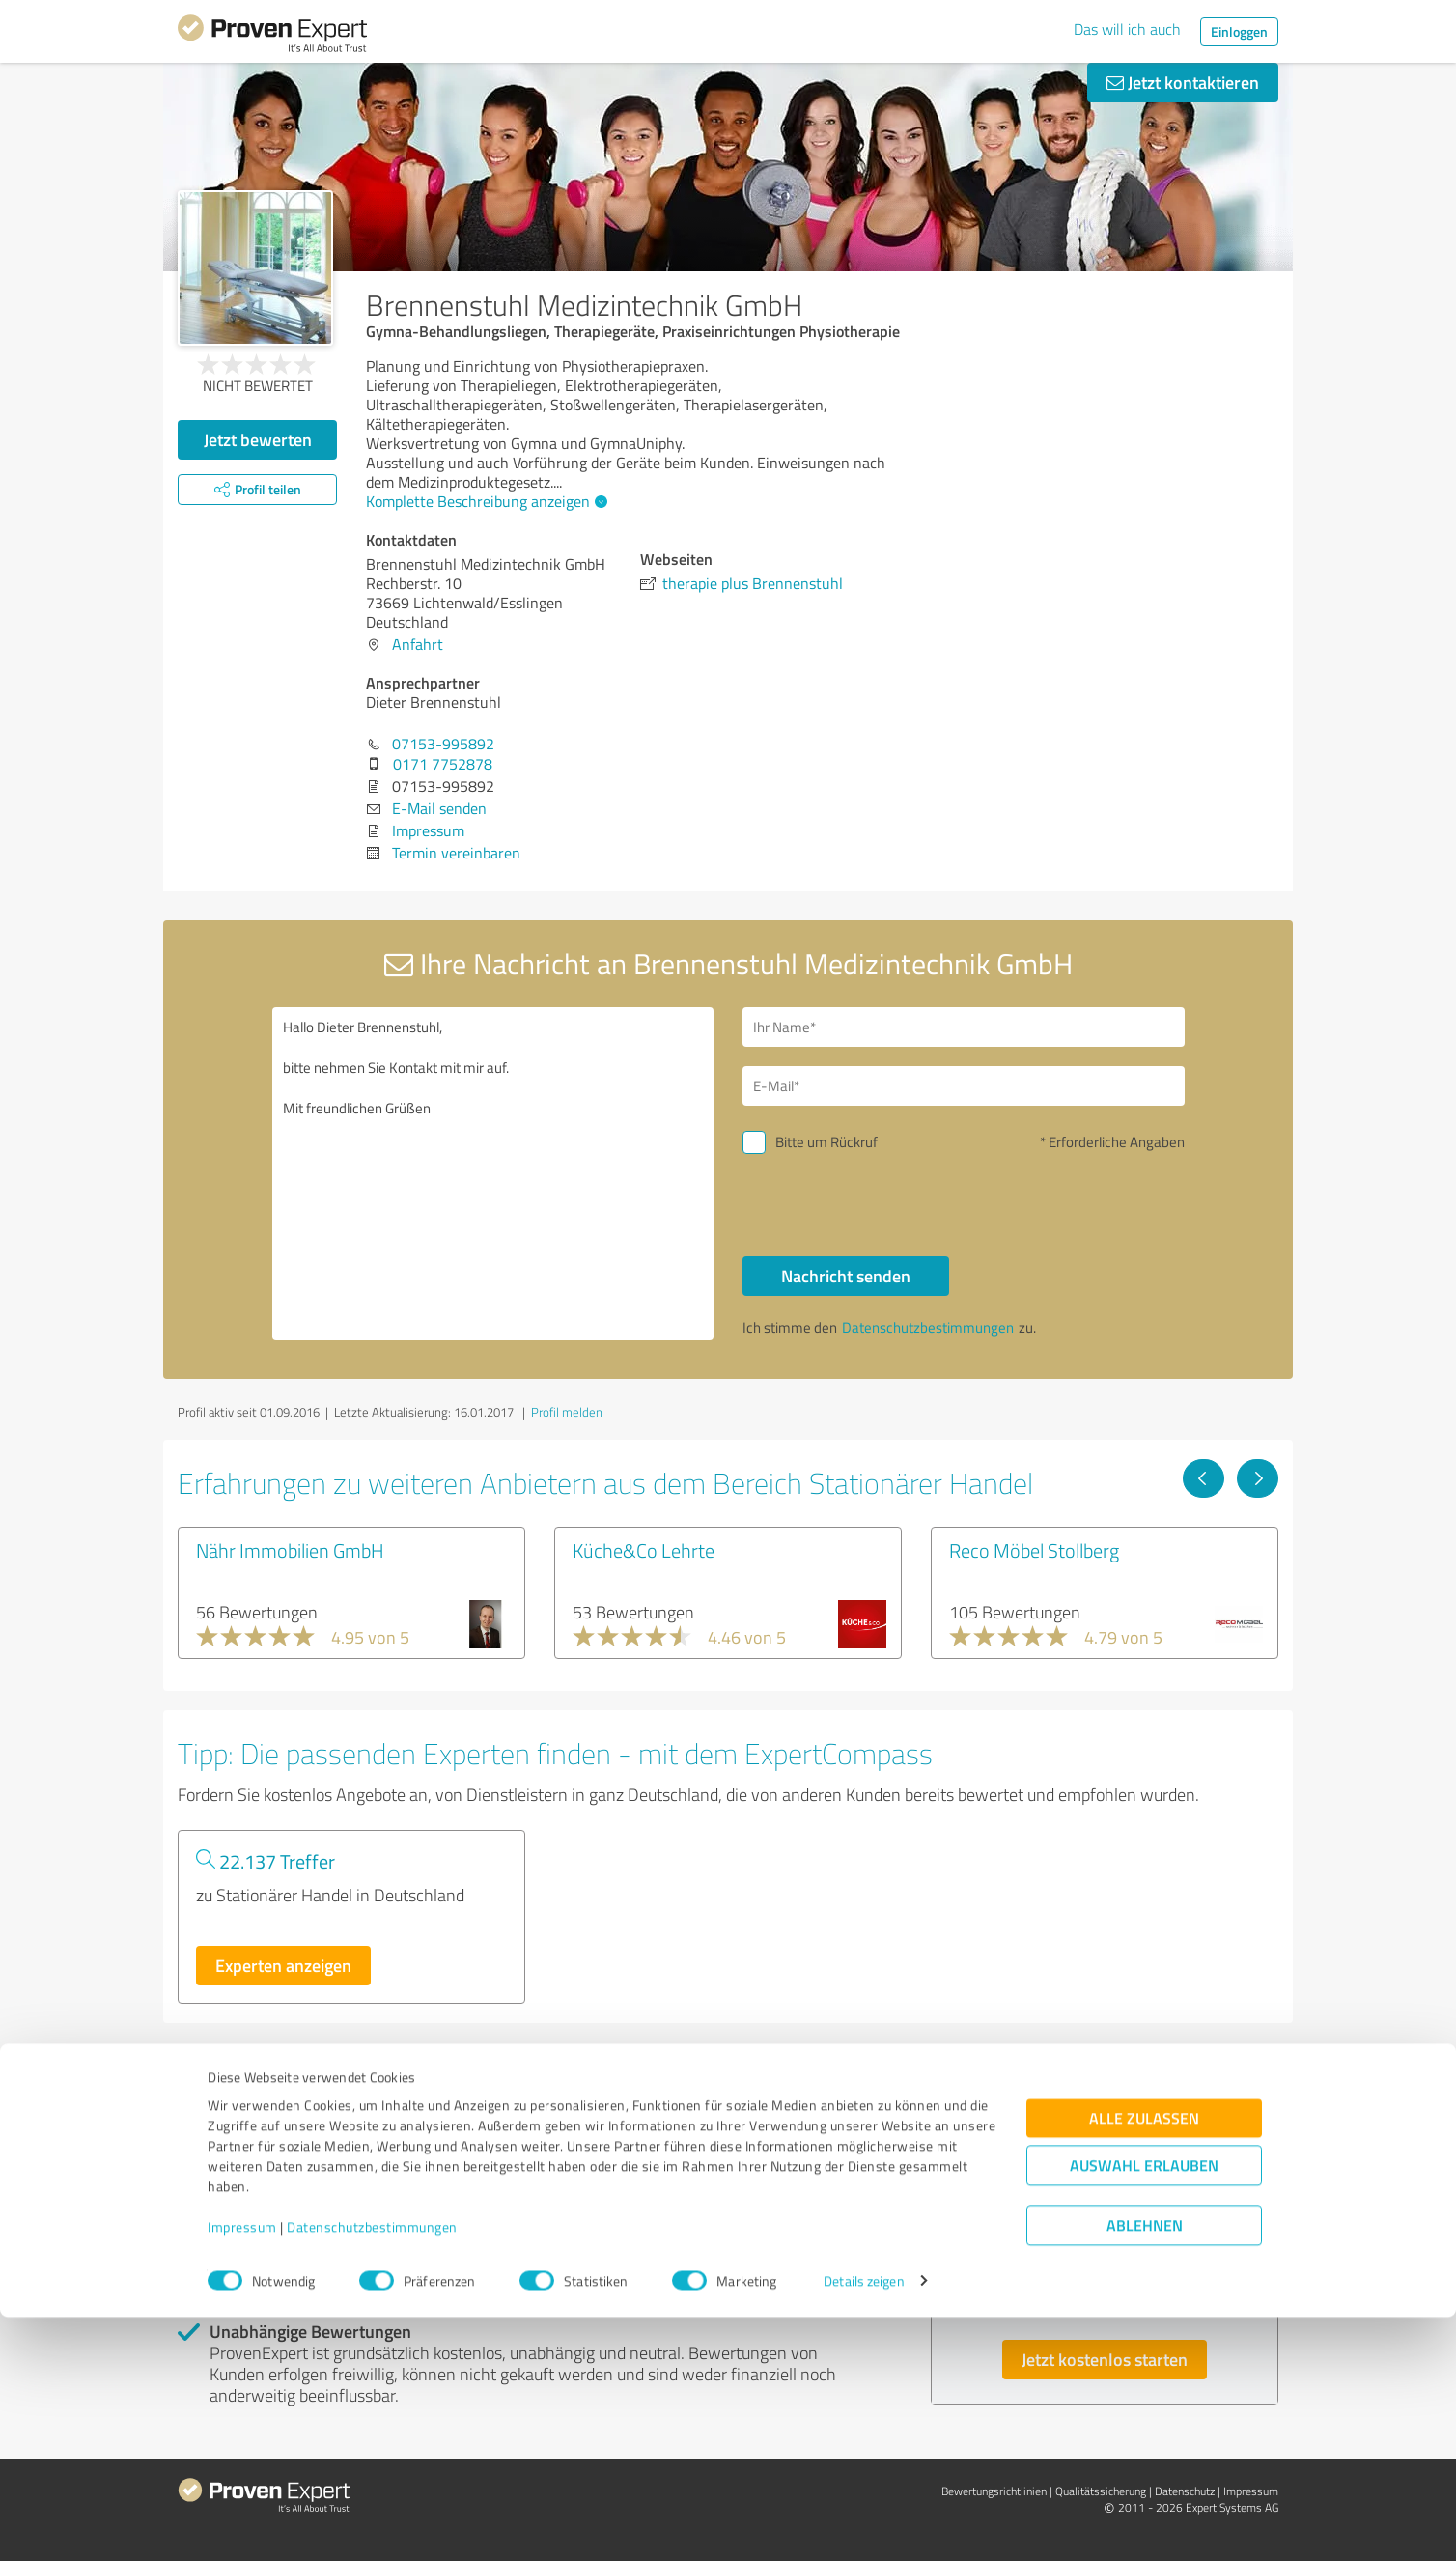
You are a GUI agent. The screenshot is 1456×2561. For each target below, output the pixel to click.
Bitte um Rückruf (826, 1142)
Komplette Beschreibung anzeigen (484, 501)
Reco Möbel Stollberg (1034, 1549)
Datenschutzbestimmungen (372, 2471)
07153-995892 (443, 743)
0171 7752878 (442, 763)
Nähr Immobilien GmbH (290, 1549)
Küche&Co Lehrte (643, 1549)
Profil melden (566, 1412)
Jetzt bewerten (258, 439)
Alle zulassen (1144, 2361)
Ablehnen (1144, 2469)
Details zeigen (864, 2525)
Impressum (242, 2471)
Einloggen (1239, 31)
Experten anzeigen (283, 1965)
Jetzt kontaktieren (1182, 82)
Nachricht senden (845, 1275)
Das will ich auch (1127, 29)
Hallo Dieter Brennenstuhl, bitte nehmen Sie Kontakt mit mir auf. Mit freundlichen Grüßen (493, 1173)
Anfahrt (417, 644)
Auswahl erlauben (1144, 2409)
